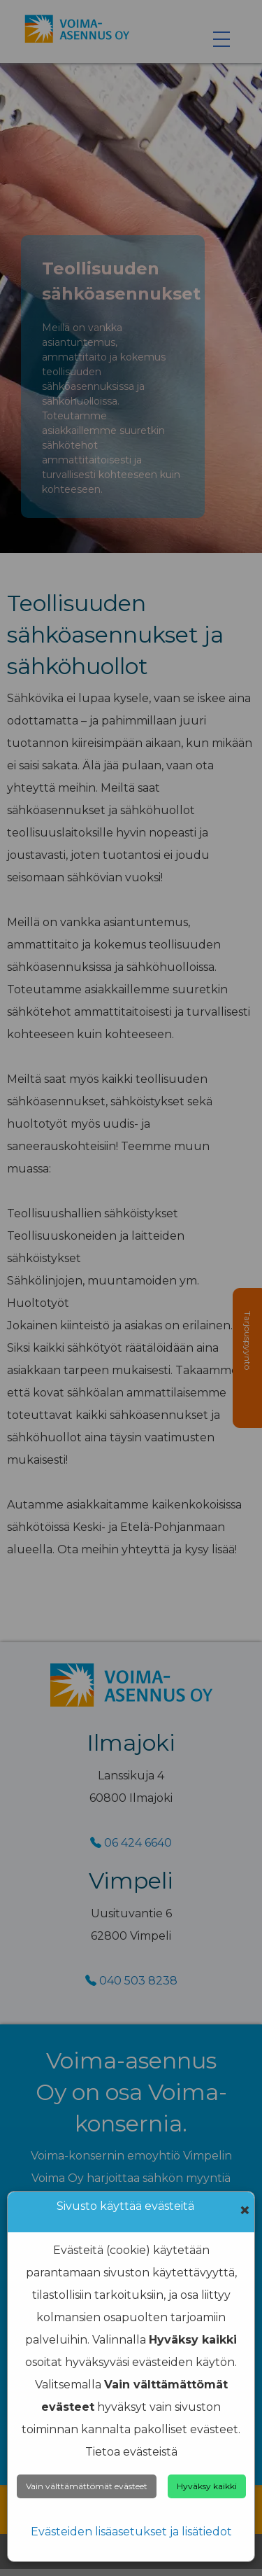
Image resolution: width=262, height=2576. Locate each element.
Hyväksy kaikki (207, 2486)
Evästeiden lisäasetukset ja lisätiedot (131, 2531)
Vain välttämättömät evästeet (86, 2486)
